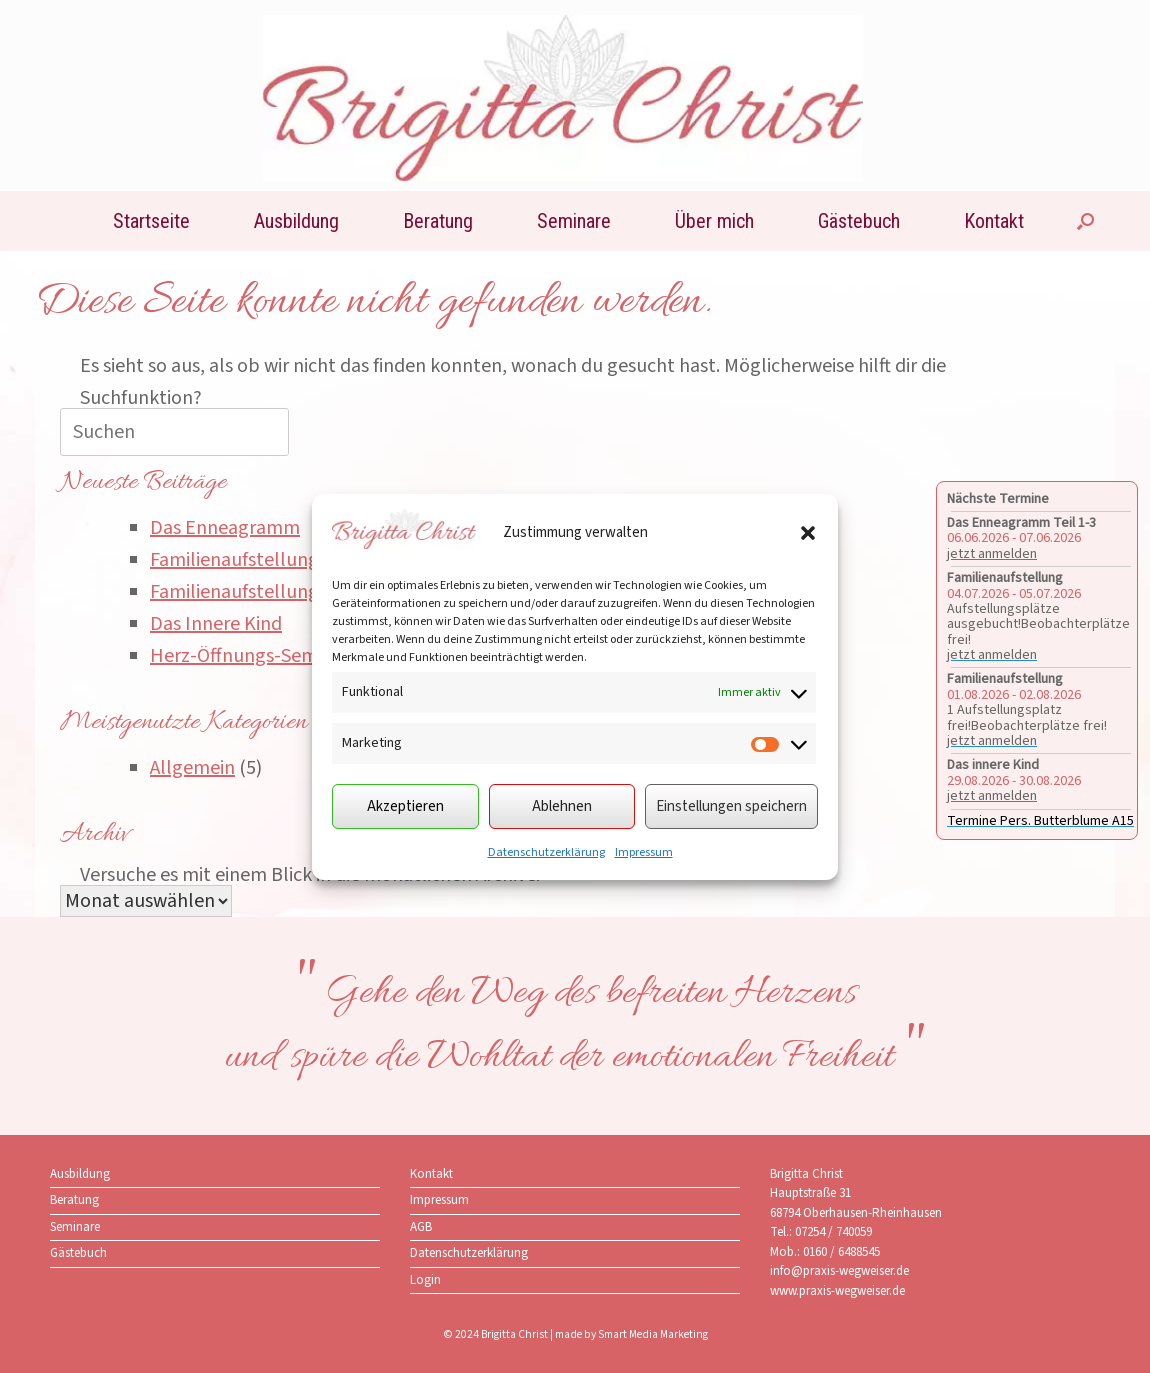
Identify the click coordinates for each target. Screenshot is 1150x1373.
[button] (808, 533)
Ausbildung (296, 221)
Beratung (438, 221)
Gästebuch (859, 221)
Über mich (714, 221)
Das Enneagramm (225, 528)
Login (425, 1280)
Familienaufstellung (234, 560)
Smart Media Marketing (653, 1334)
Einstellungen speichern (731, 806)
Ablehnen (562, 806)
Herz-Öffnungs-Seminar (250, 656)
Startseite (151, 221)
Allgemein (192, 768)
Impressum (644, 852)
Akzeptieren (405, 806)
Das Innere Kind (216, 624)
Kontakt (994, 221)
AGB (421, 1227)
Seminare (574, 221)
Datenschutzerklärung (546, 852)
